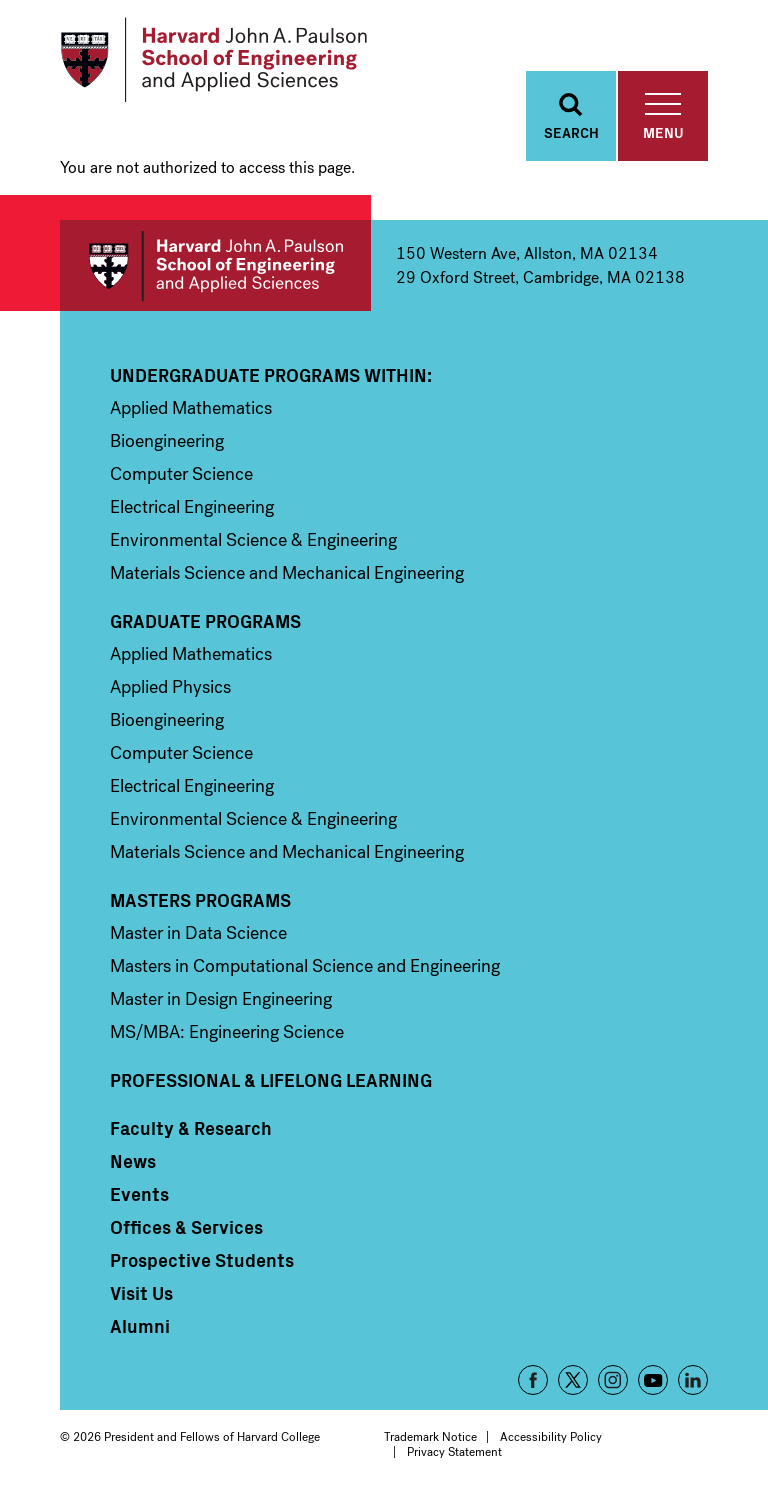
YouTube (653, 1380)
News (133, 1161)
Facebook (533, 1380)
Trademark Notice (430, 1437)
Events (139, 1194)
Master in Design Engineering (221, 999)
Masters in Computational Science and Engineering (305, 966)
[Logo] (213, 60)
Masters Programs (200, 900)
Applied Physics (170, 687)
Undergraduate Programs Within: (271, 375)
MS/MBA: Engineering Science (227, 1032)
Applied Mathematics (191, 408)
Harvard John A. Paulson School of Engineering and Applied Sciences (215, 265)
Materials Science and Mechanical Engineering (287, 573)
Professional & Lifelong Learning (271, 1080)
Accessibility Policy (551, 1437)
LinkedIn (693, 1380)
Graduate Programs (205, 621)
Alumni (140, 1326)
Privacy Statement (454, 1452)
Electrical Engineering (192, 507)
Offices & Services (186, 1227)
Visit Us (141, 1293)
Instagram (613, 1380)
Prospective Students (202, 1260)
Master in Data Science (198, 933)
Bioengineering (167, 441)
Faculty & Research (191, 1128)
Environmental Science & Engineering (253, 540)
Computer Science (181, 474)
